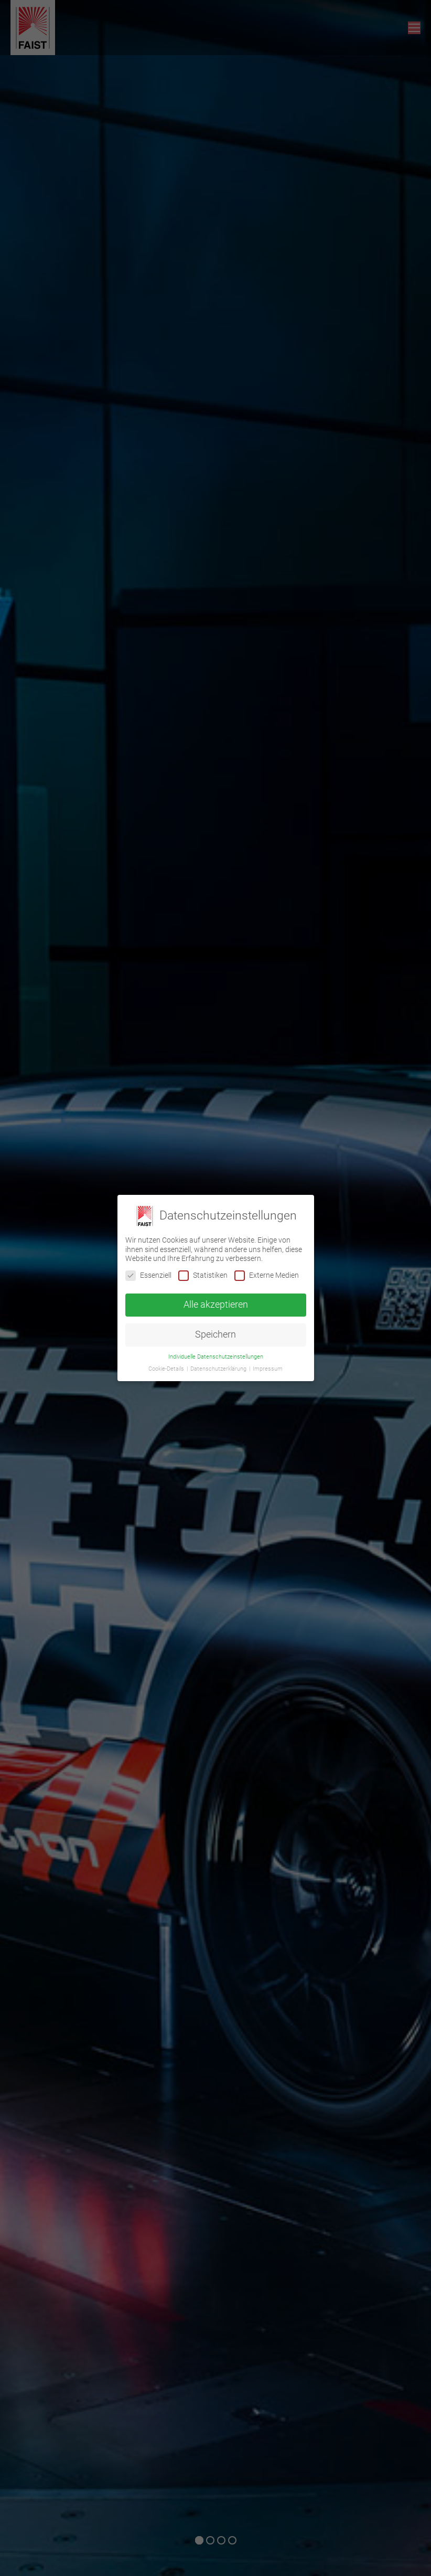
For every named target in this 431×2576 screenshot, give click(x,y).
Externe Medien (266, 1275)
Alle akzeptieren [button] (216, 1304)
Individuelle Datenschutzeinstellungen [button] (215, 1356)
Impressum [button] (268, 1368)
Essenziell (148, 1275)
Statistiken (203, 1275)
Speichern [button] (215, 1334)
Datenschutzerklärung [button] (219, 1368)
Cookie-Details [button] (167, 1368)
